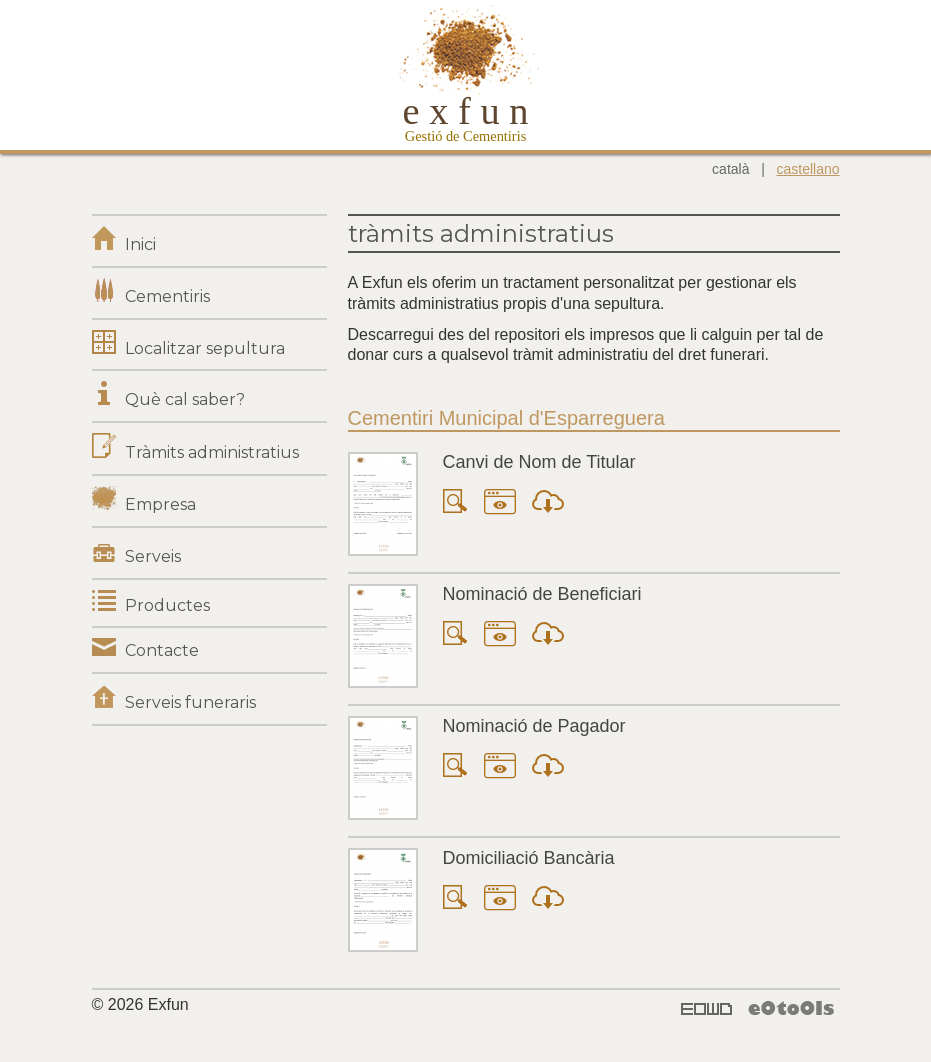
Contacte (162, 650)
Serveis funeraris (190, 702)
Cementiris (167, 296)
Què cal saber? (185, 399)
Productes (167, 605)
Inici (140, 244)
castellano (807, 169)
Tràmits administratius (212, 452)
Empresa (160, 504)
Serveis (153, 556)
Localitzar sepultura (205, 348)
